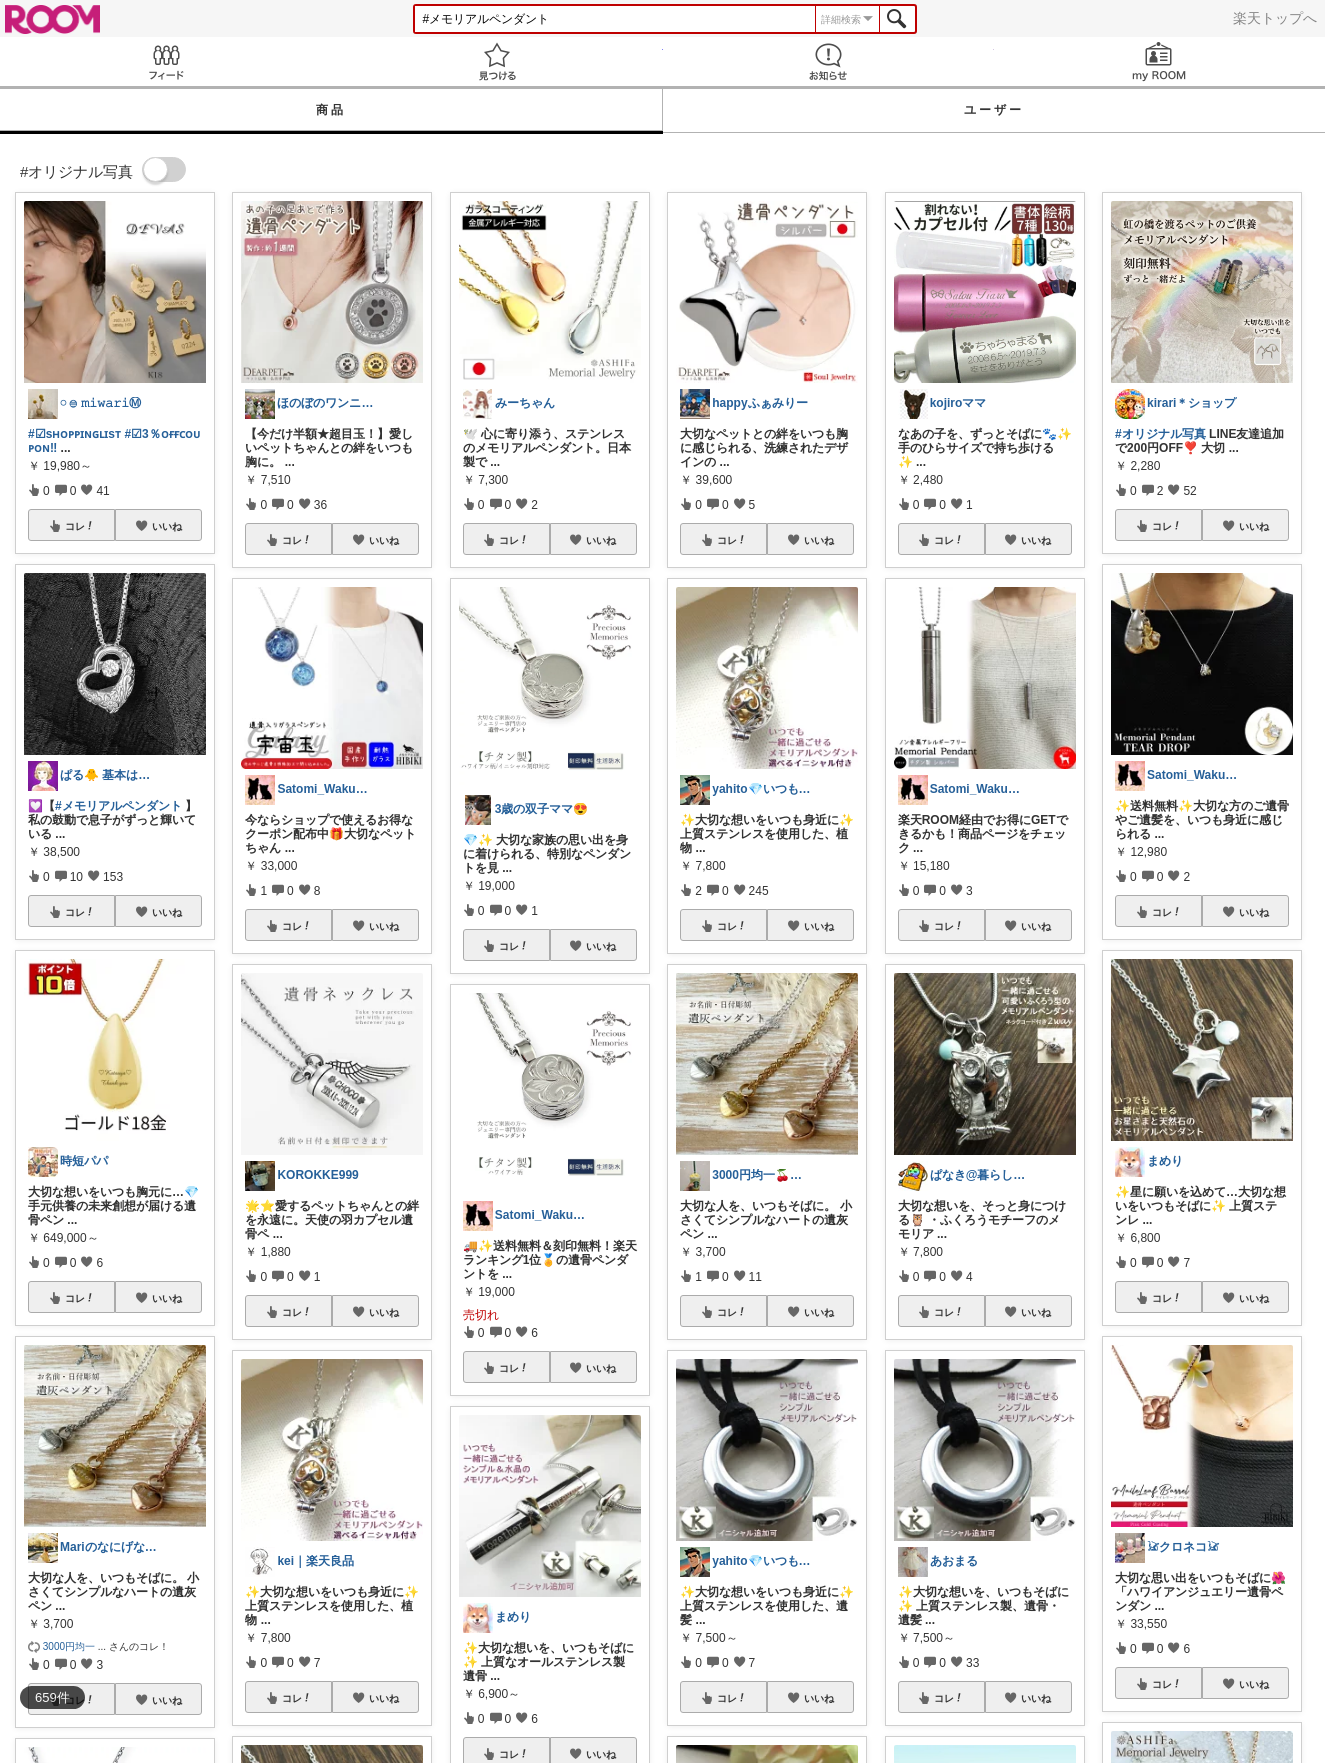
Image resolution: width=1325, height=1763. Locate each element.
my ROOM (1159, 61)
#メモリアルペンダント (118, 806)
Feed (165, 61)
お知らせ (828, 61)
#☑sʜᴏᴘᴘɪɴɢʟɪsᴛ (74, 434)
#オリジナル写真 (1160, 434)
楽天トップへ (1275, 18)
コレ (80, 526)
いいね (167, 526)
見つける (496, 61)
